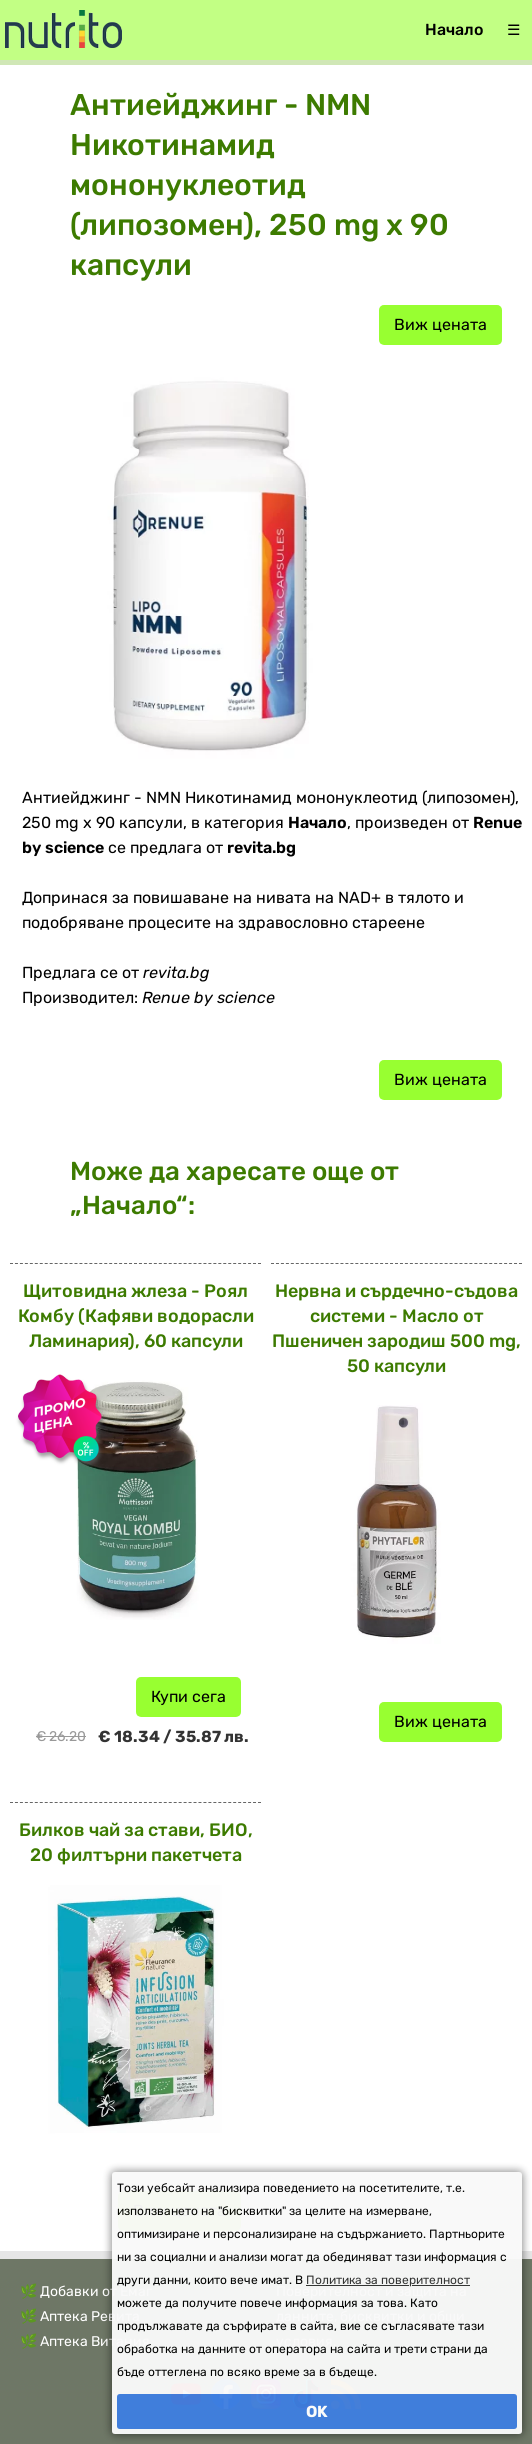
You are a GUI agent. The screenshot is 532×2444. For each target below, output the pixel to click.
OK (317, 2411)
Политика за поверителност (388, 2280)
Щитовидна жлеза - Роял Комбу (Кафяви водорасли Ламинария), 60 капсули (136, 1316)
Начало (454, 29)
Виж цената (440, 324)
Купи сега (188, 1696)
